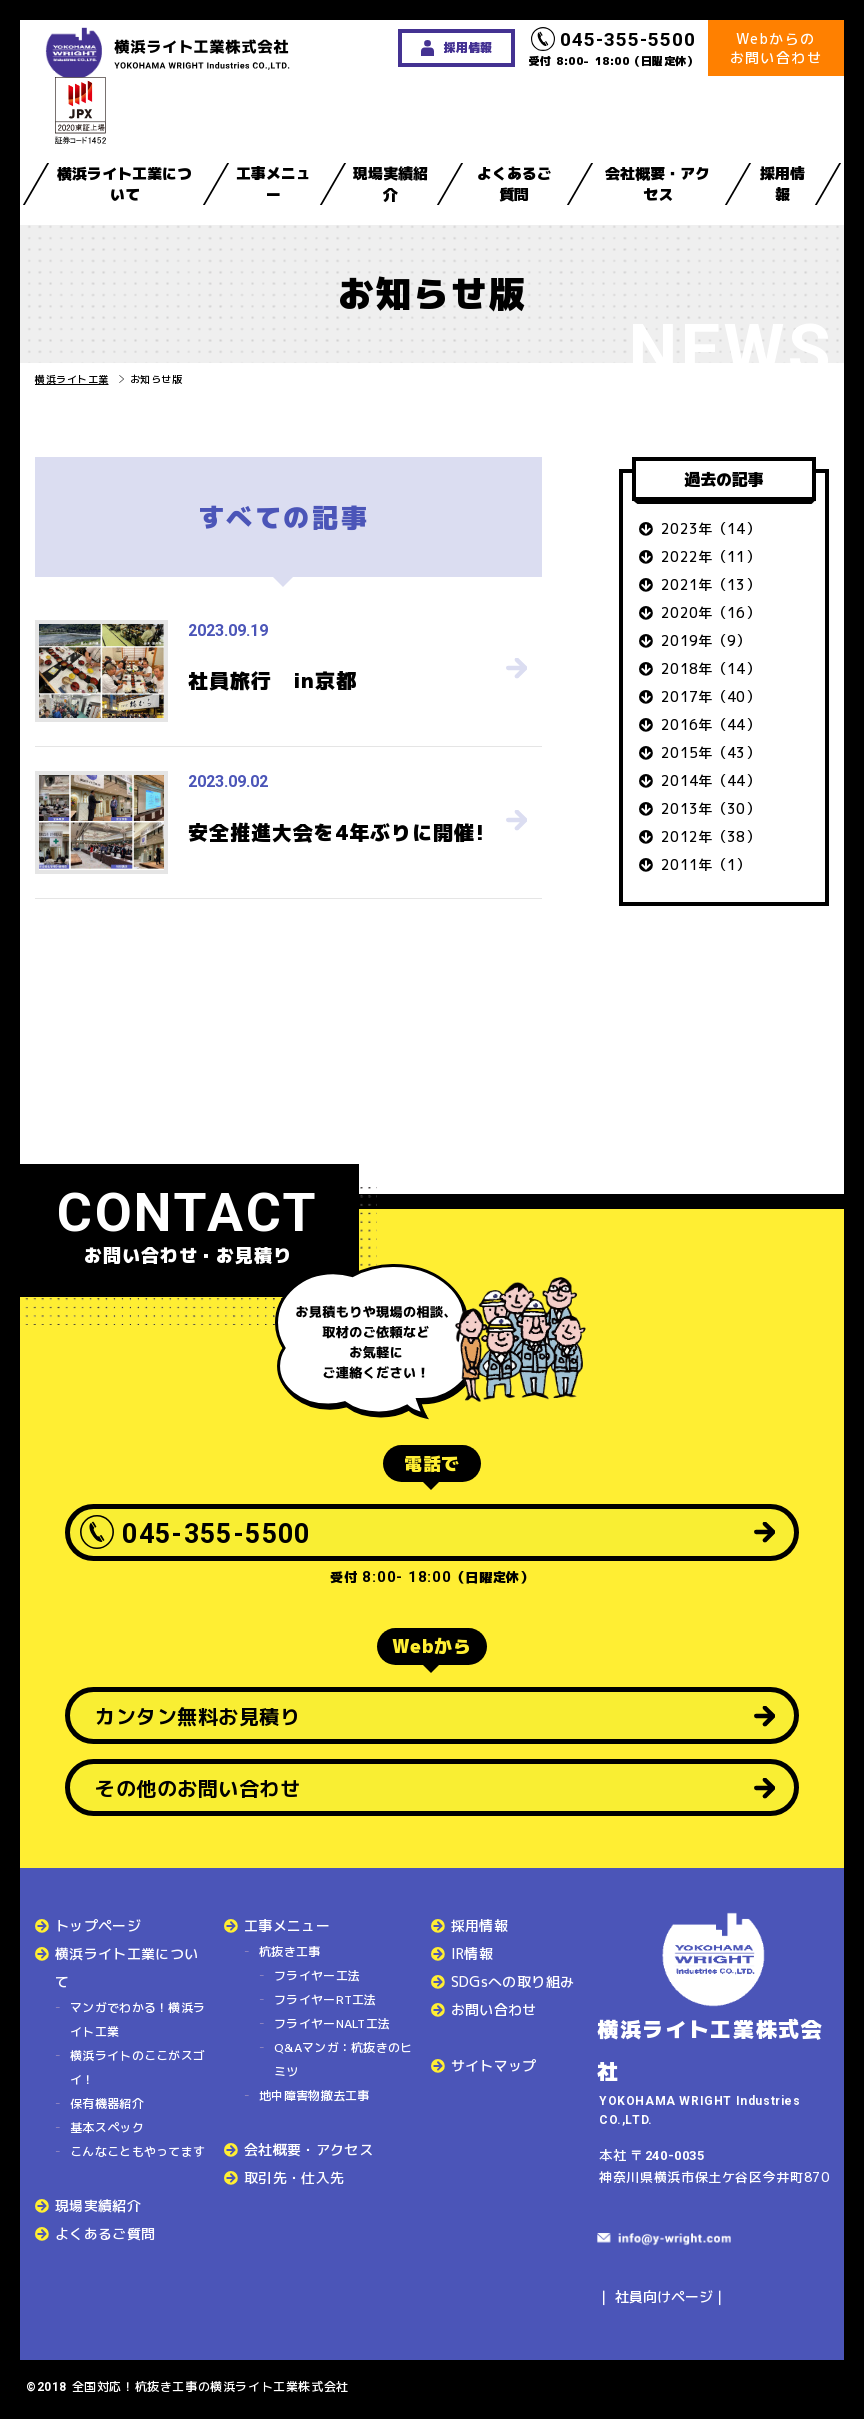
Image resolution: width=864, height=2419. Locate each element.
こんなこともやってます (137, 2151)
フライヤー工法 (317, 1975)
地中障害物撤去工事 (314, 2095)
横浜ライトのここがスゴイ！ (137, 2067)
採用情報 (782, 184)
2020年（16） (710, 612)
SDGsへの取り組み (513, 1981)
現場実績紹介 (390, 184)
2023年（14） (710, 528)
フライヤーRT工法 (325, 1999)
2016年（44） (710, 724)
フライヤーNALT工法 (332, 2023)
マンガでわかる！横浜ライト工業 (137, 2019)
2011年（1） (706, 864)
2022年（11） (710, 556)
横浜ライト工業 (72, 379)
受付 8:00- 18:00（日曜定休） (614, 48)
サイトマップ (494, 2065)
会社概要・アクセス (657, 184)
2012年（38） (710, 836)
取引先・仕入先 (294, 2177)
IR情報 (472, 1953)
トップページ (98, 1925)
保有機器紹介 (107, 2103)
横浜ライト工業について (124, 184)
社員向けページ (664, 2296)
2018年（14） (710, 668)
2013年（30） (710, 808)
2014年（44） (710, 780)
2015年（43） (710, 752)
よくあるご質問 (514, 184)
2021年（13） (710, 584)
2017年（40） (710, 696)
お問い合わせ (494, 2009)
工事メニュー (273, 184)
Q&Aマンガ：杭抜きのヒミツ (343, 2059)
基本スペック (107, 2127)
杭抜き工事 (290, 1951)
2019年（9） (706, 640)
